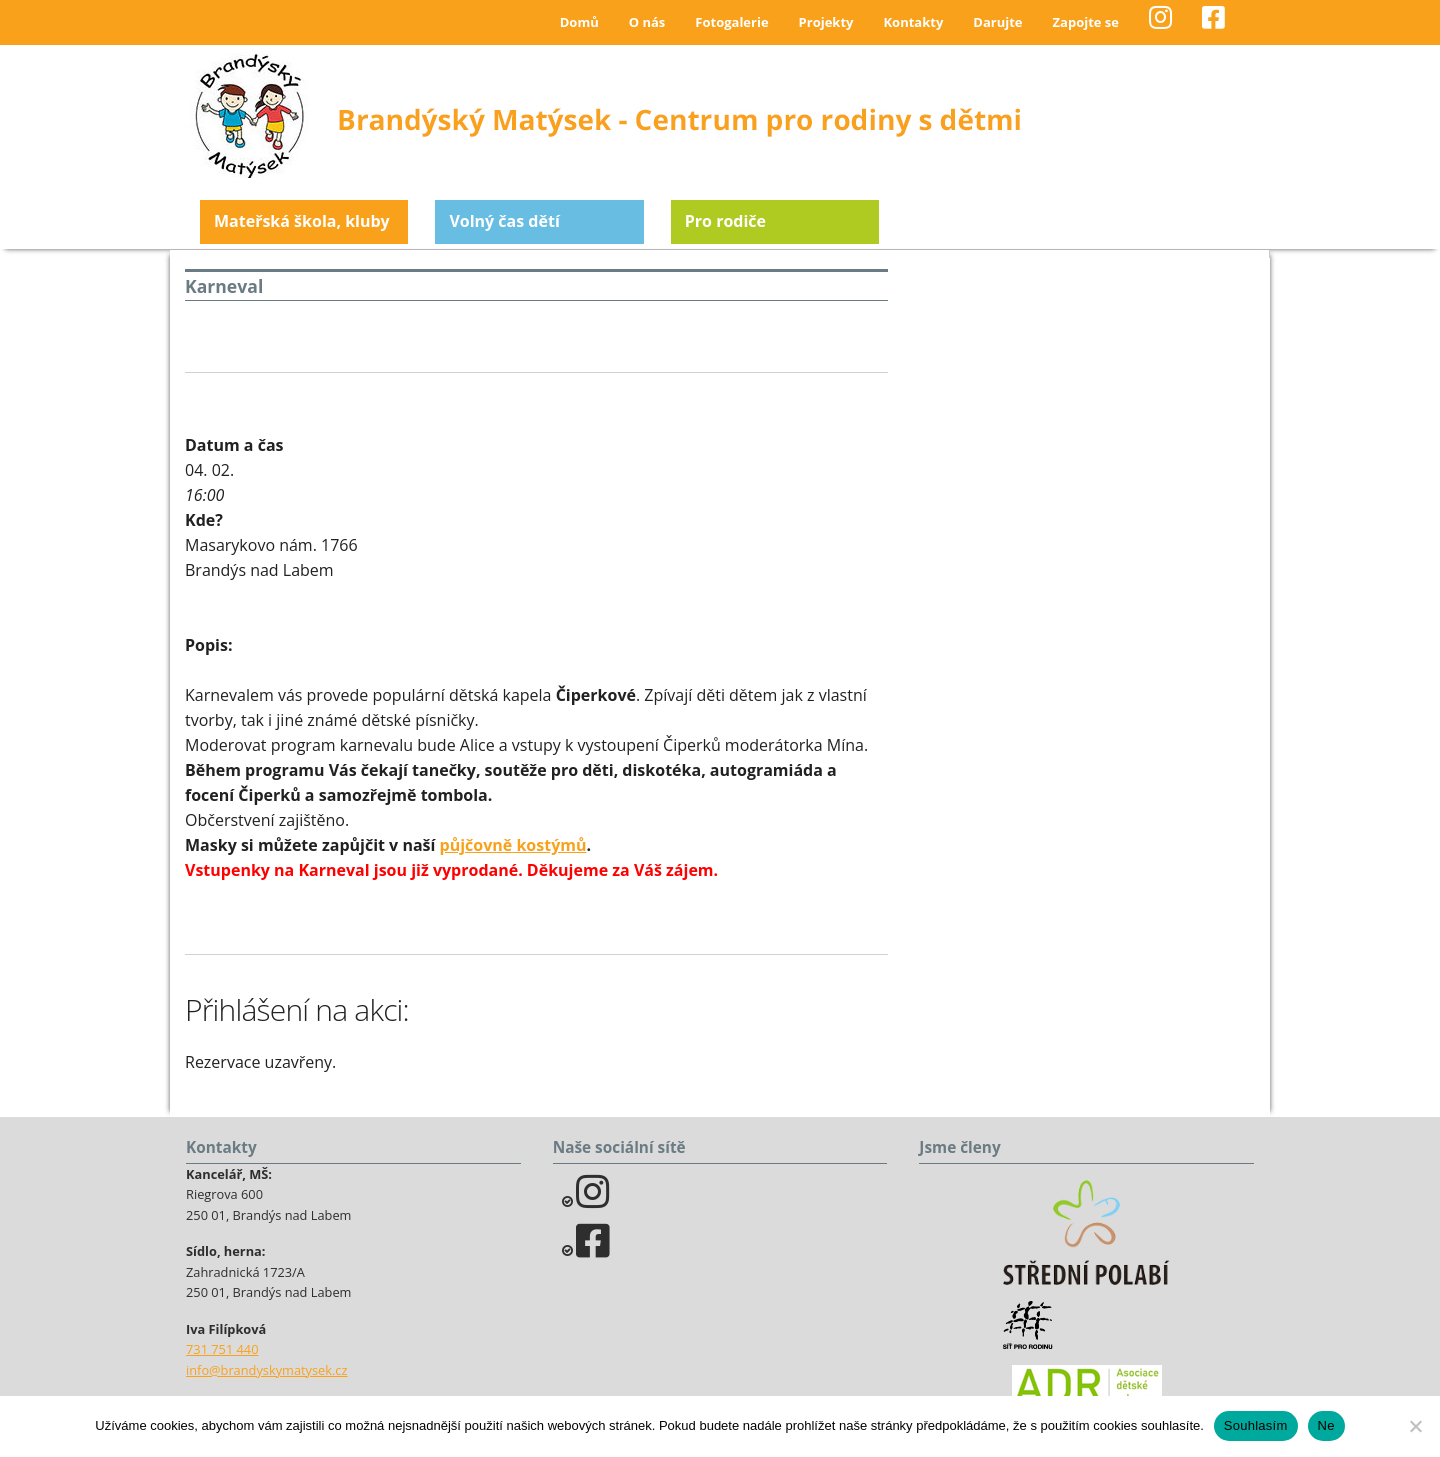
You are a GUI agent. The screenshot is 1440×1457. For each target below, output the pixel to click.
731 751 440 (222, 1349)
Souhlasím (1256, 1425)
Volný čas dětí (504, 221)
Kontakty (913, 22)
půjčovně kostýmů (513, 845)
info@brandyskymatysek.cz (266, 1370)
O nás (647, 22)
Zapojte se (1086, 22)
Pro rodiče (725, 221)
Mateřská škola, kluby (302, 221)
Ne (1326, 1425)
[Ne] (1415, 1426)
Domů (579, 22)
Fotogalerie (731, 22)
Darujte (997, 22)
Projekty (826, 22)
